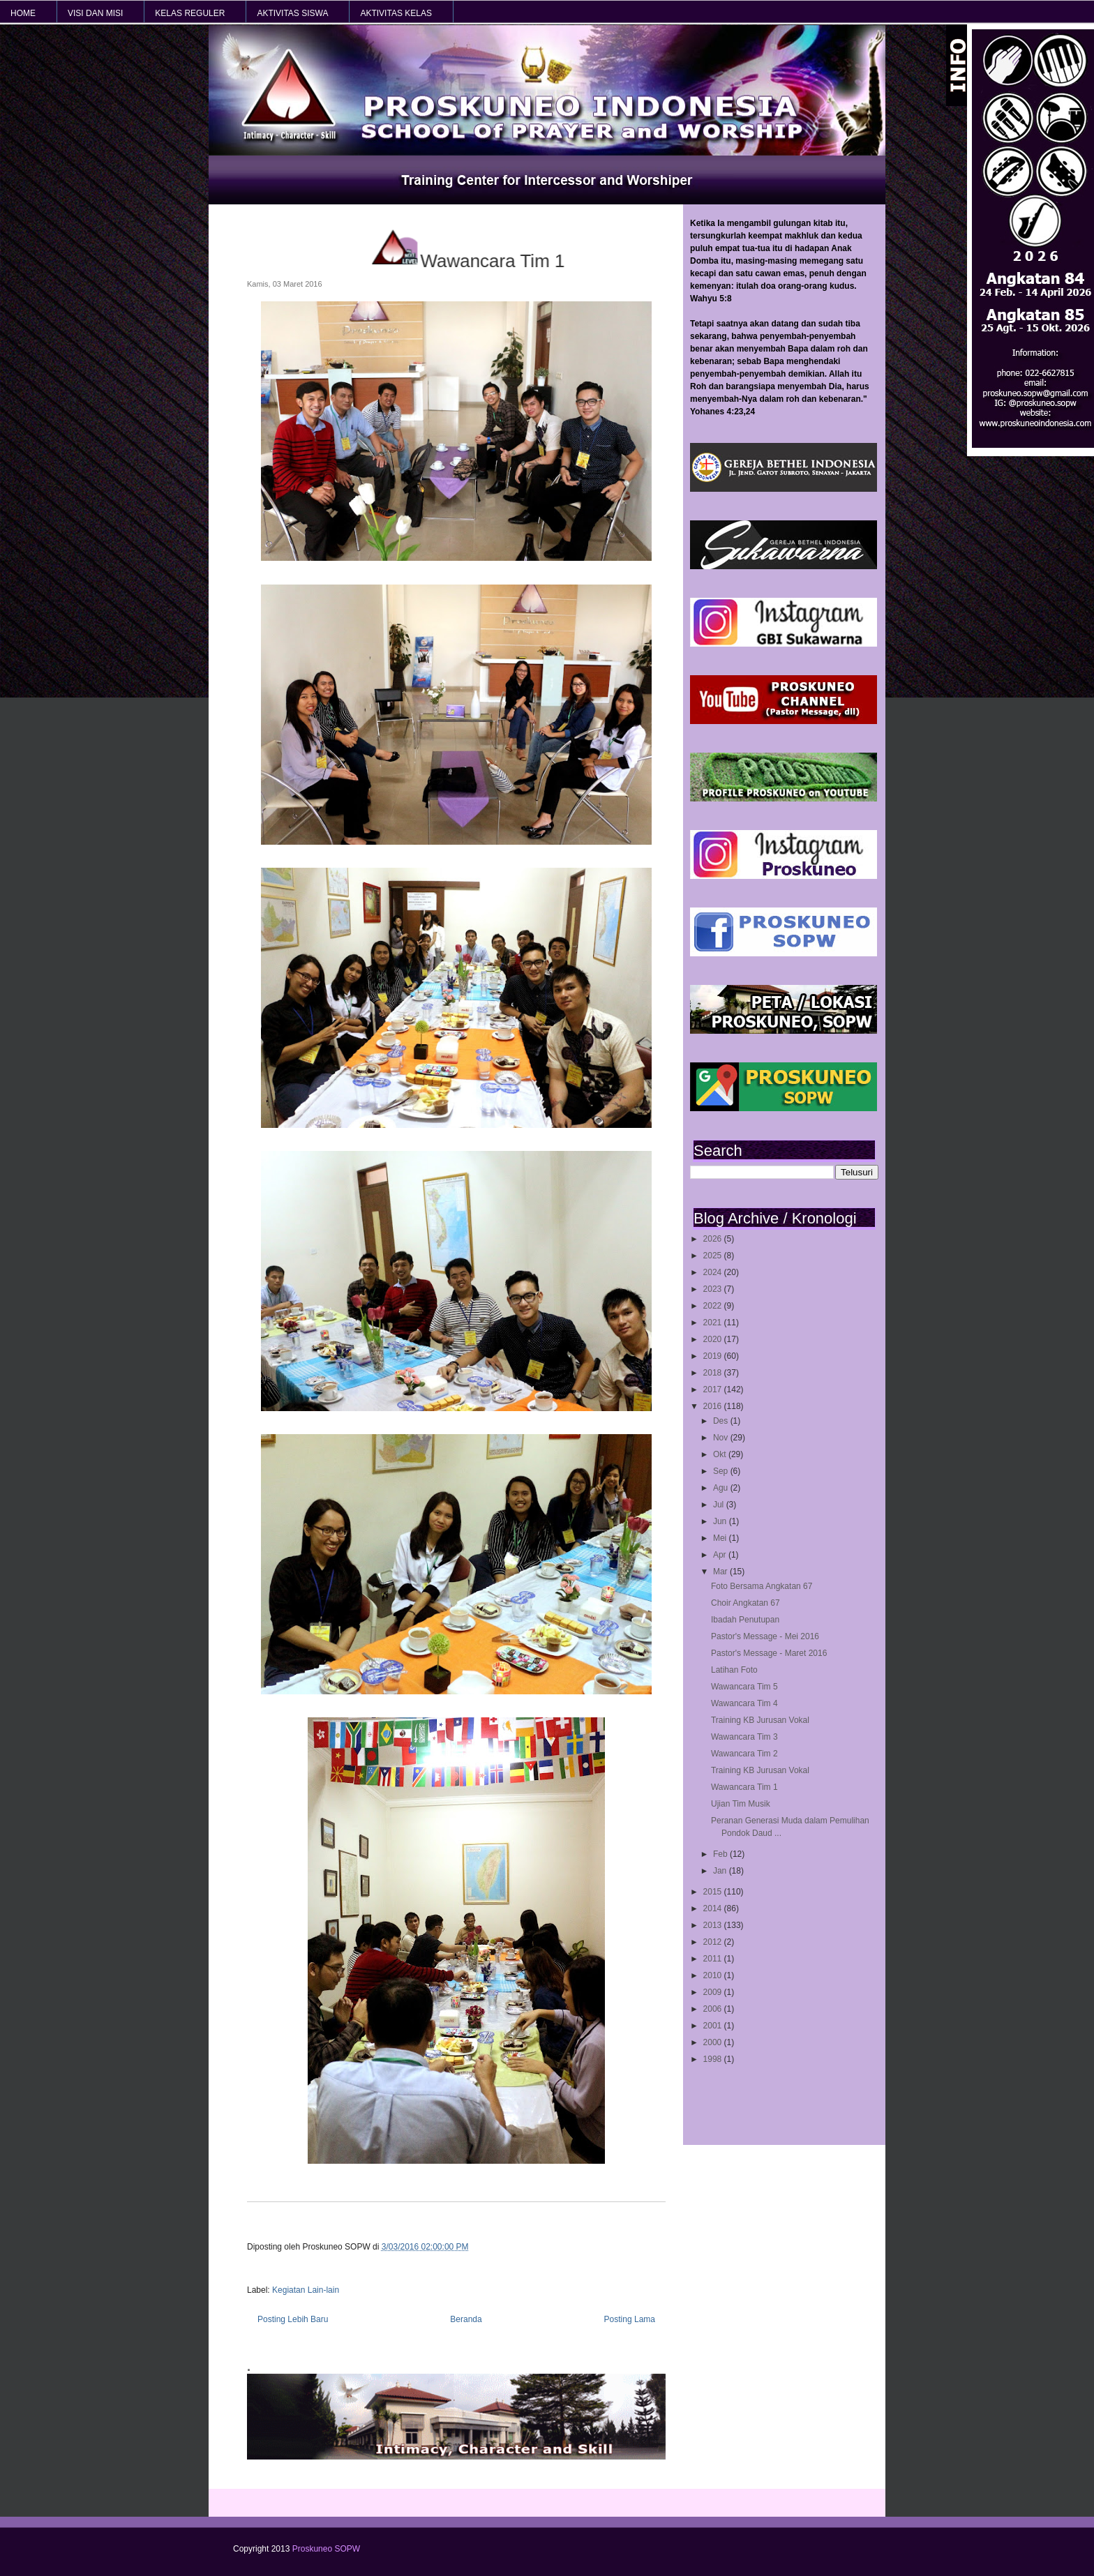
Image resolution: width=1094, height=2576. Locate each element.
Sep (721, 1471)
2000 (713, 2042)
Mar (721, 1571)
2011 (713, 1959)
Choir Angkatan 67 (745, 1603)
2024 (713, 1272)
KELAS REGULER (190, 13)
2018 (713, 1373)
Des (721, 1421)
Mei (721, 1538)
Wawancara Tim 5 (744, 1687)
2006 (713, 2009)
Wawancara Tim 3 (744, 1737)
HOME (23, 13)
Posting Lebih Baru (292, 2319)
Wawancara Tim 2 (744, 1753)
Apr (720, 1555)
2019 (713, 1356)
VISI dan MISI (95, 13)
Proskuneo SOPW (326, 2549)
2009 (713, 1992)
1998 (713, 2059)
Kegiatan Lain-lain (305, 2290)
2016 (713, 1406)
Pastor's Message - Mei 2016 (765, 1636)
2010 (713, 1975)
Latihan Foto (734, 1670)
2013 (713, 1925)
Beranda (465, 2319)
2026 (713, 1239)
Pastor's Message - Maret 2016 (769, 1653)
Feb (721, 1854)
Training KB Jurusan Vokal (760, 1720)
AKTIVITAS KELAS (395, 13)
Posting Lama (629, 2319)
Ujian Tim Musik (740, 1804)
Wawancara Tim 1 (744, 1787)
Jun (721, 1521)
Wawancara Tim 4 (744, 1703)
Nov (721, 1438)
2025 (713, 1255)
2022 (713, 1306)
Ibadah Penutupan (745, 1620)
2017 (713, 1389)
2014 (713, 1908)
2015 (713, 1892)
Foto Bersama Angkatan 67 (761, 1586)
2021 (713, 1322)
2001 (713, 2026)
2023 (713, 1289)
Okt (720, 1454)
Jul (719, 1504)
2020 (713, 1339)
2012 (713, 1942)
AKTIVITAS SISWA (292, 13)
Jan (721, 1871)
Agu (721, 1488)
